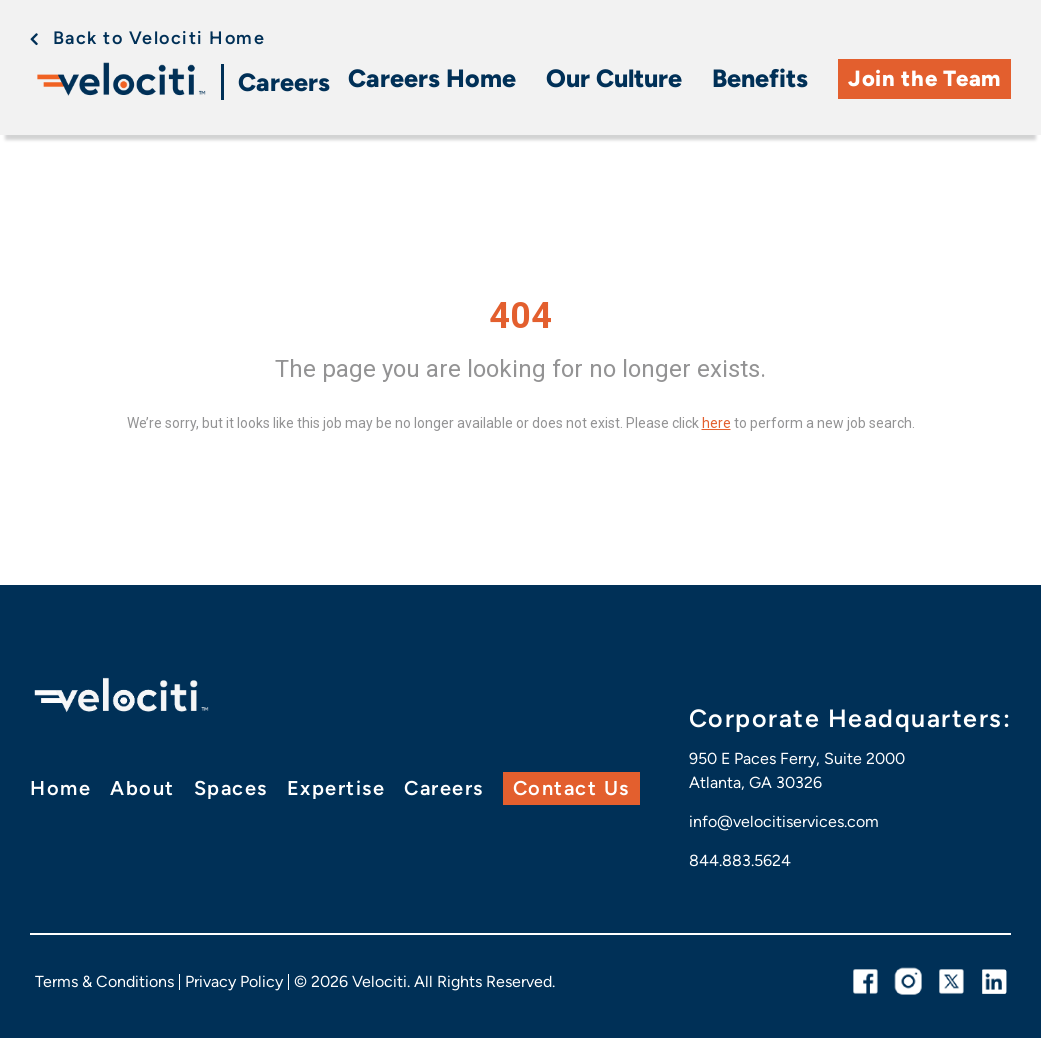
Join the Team (924, 78)
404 (520, 316)
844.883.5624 (740, 860)
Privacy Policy (234, 981)
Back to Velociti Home (159, 38)
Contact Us (571, 788)
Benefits (760, 78)
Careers (284, 82)
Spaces (231, 788)
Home (60, 788)
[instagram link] (908, 981)
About (142, 788)
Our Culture (614, 78)
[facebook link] (865, 981)
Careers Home (432, 78)
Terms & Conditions (104, 981)
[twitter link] (951, 981)
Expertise (336, 788)
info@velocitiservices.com (784, 821)
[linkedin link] (994, 981)
